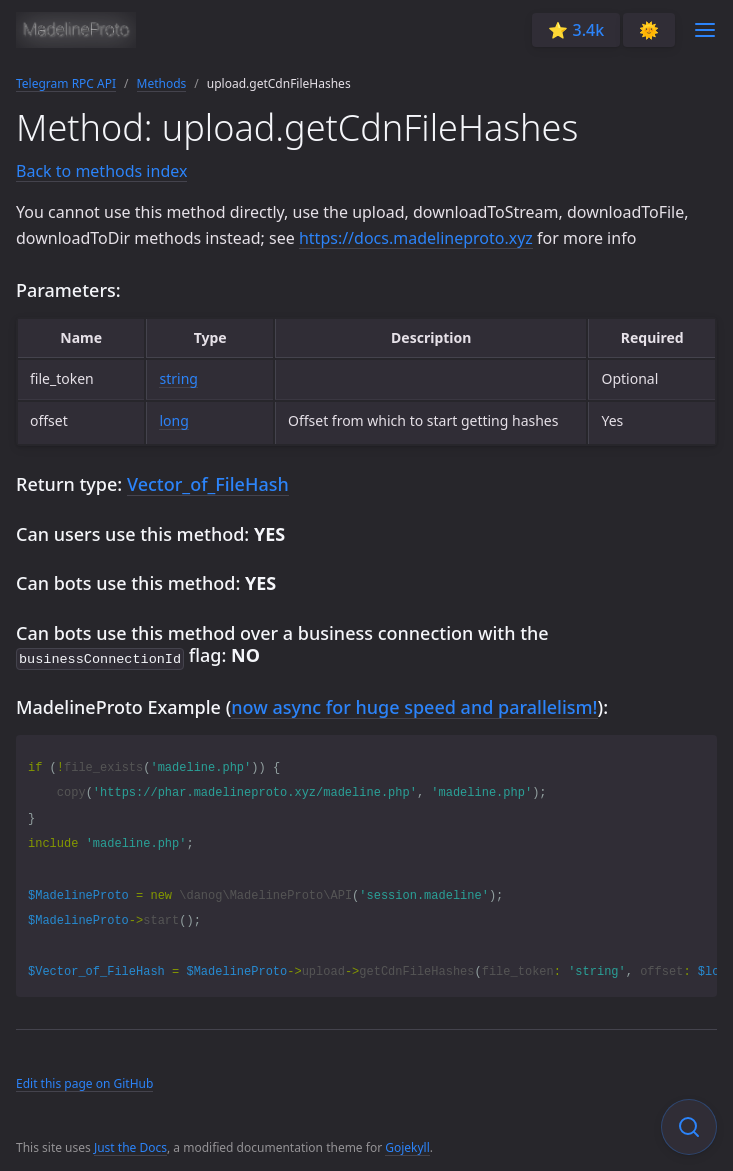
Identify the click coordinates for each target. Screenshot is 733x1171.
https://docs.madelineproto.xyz (416, 238)
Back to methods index (101, 171)
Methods (162, 83)
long (173, 420)
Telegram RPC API (66, 83)
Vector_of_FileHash (208, 484)
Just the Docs (130, 1145)
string (178, 378)
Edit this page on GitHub (84, 1081)
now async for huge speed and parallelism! (414, 705)
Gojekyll (407, 1145)
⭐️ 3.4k (576, 30)
